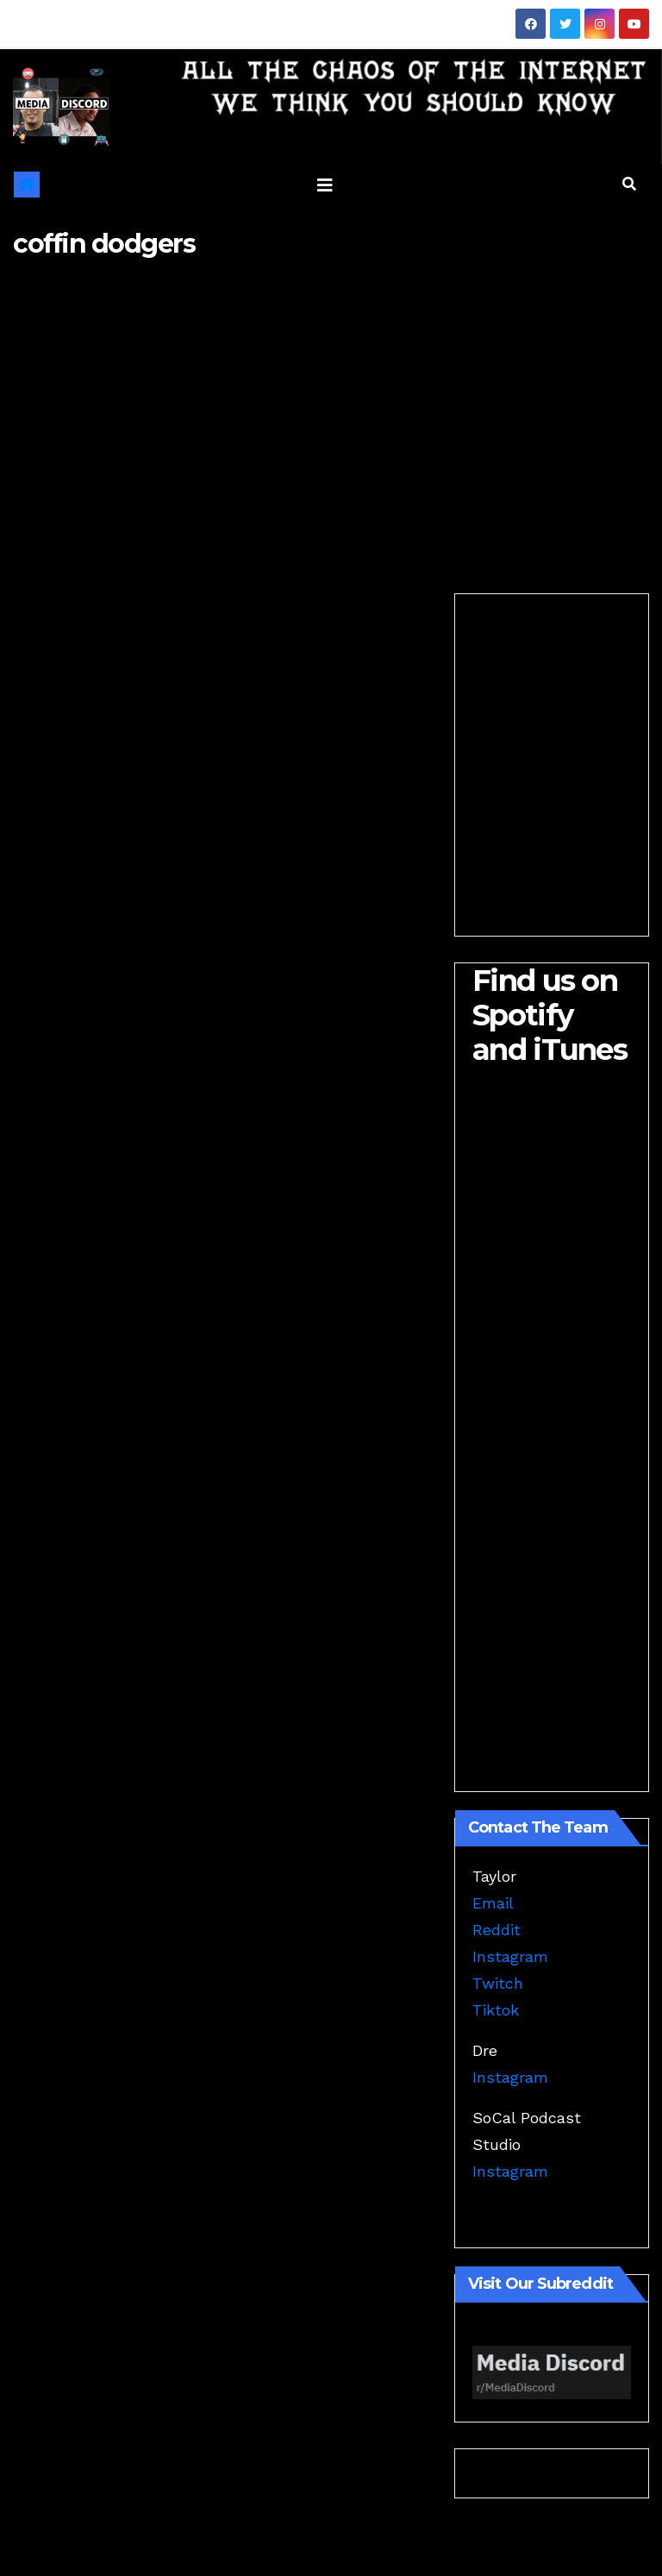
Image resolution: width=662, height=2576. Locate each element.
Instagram (510, 1956)
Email (493, 1903)
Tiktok (495, 2010)
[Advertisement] (331, 412)
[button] (629, 184)
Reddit (496, 1930)
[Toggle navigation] (325, 184)
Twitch (497, 1983)
